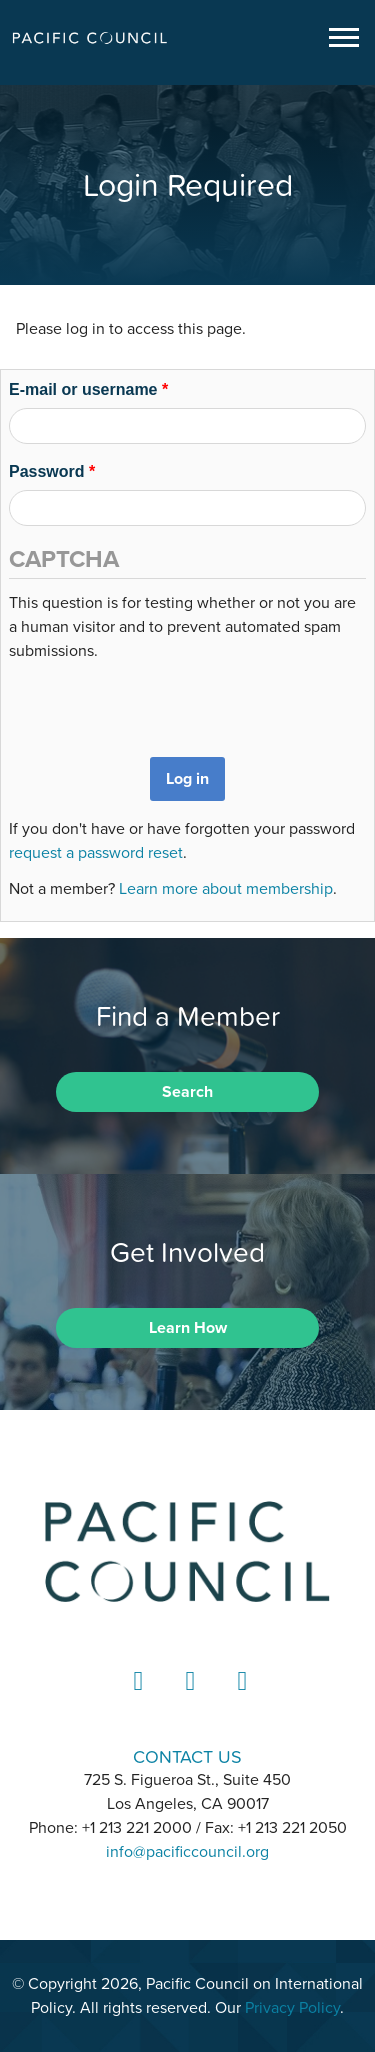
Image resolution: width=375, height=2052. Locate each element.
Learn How (188, 1328)
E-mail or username (88, 389)
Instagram (188, 1699)
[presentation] (161, 702)
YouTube (240, 1699)
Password (52, 471)
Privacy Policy (292, 2008)
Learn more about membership (226, 889)
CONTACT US (187, 1756)
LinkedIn (136, 1699)
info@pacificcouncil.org (187, 1852)
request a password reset (96, 853)
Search (187, 1092)
